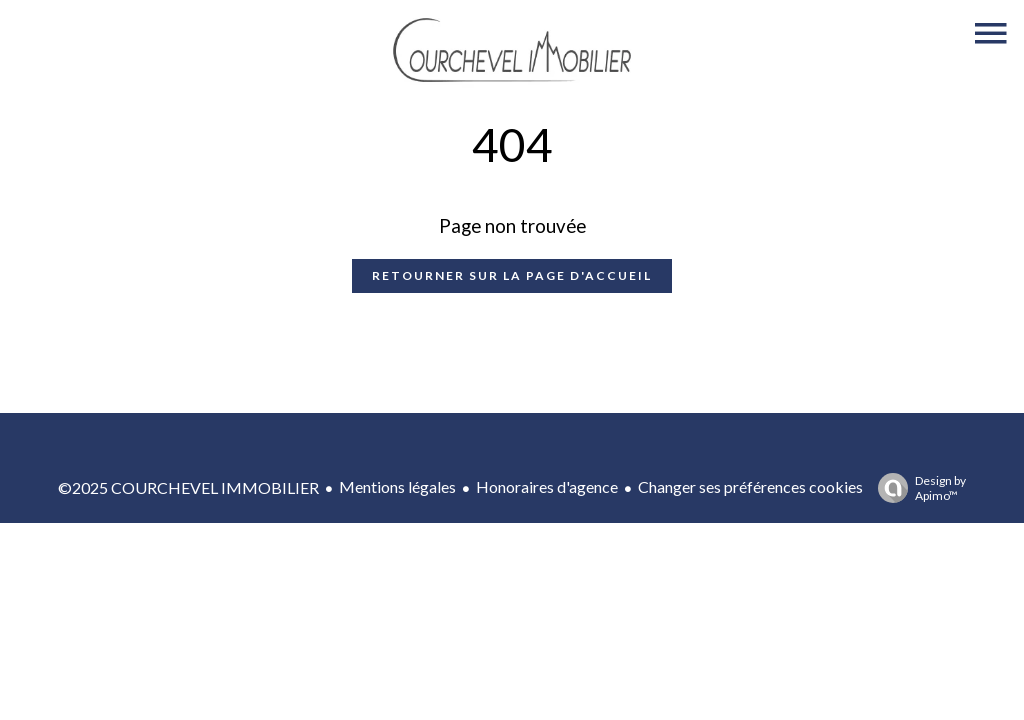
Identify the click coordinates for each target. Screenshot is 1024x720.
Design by (917, 488)
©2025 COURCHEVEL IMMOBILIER (188, 487)
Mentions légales (397, 486)
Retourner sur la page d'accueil (512, 275)
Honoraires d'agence (547, 486)
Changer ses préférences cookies (750, 486)
